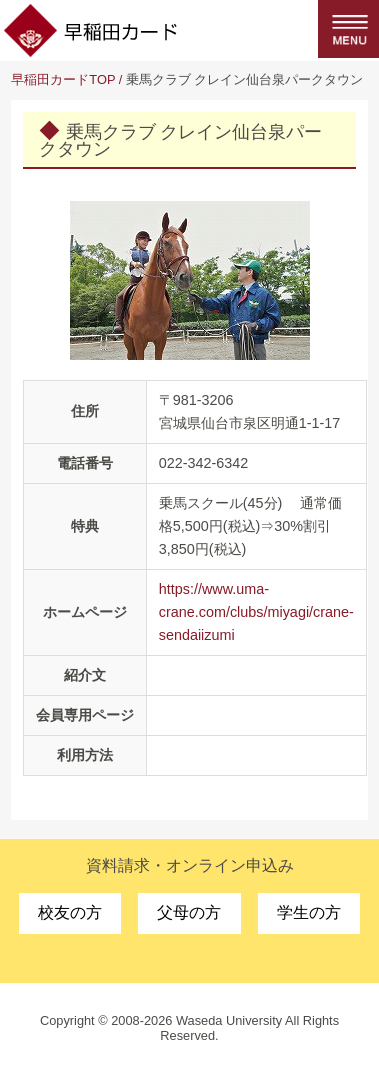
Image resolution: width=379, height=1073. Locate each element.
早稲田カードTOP (63, 79)
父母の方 (189, 912)
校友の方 (70, 912)
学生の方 (309, 912)
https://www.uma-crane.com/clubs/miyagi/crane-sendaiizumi (256, 612)
